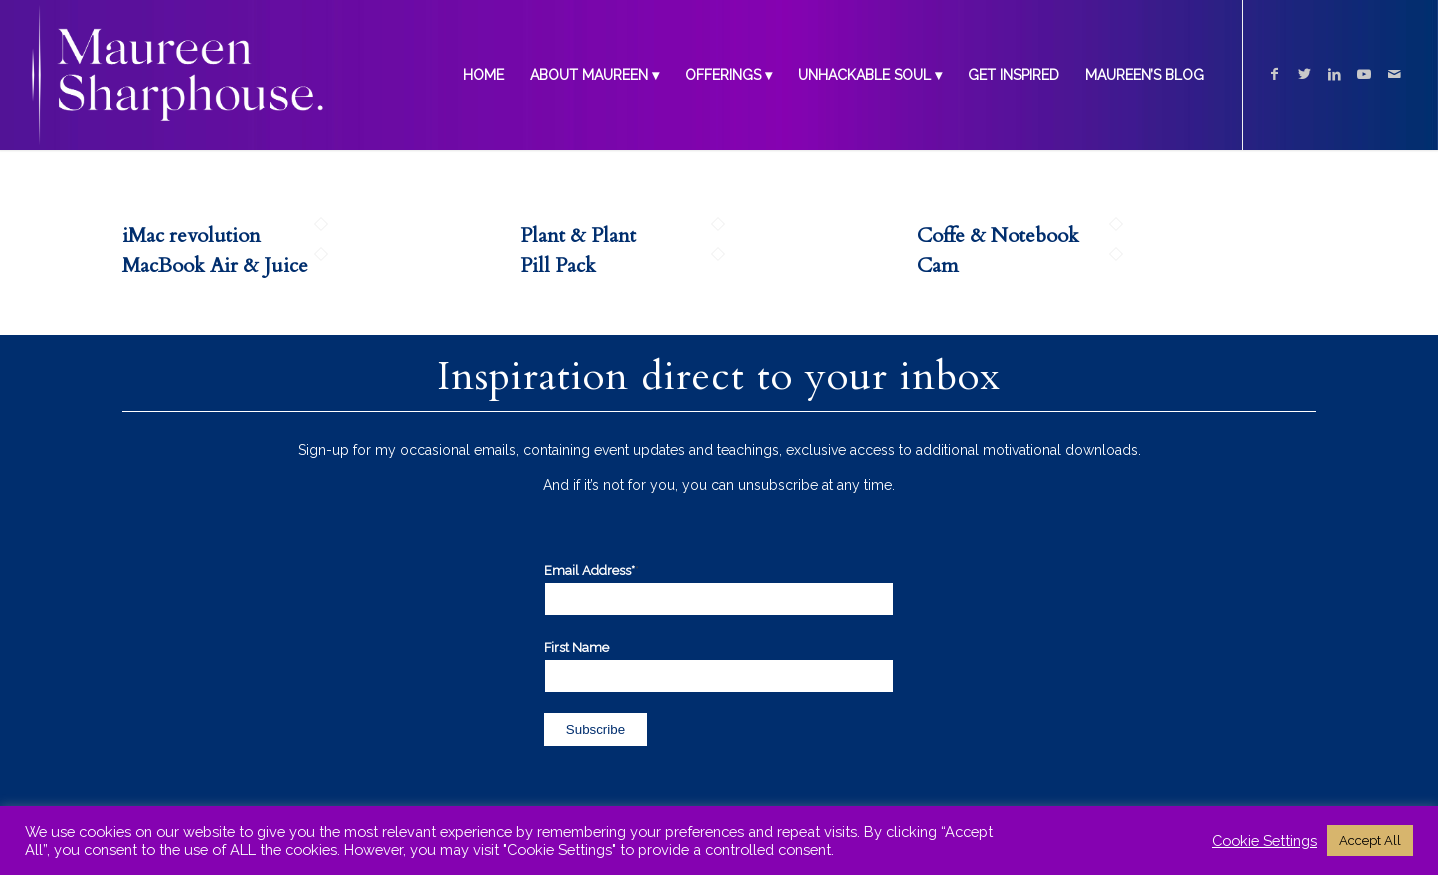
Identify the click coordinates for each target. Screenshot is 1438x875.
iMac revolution (191, 235)
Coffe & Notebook (998, 235)
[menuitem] (483, 75)
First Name (576, 647)
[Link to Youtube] (1364, 74)
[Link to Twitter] (1304, 74)
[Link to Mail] (1394, 74)
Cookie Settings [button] (1264, 840)
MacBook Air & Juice (215, 265)
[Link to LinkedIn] (1334, 74)
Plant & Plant (578, 235)
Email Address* (591, 570)
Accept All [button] (1370, 840)
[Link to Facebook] (1274, 74)
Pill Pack (558, 265)
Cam (938, 265)
